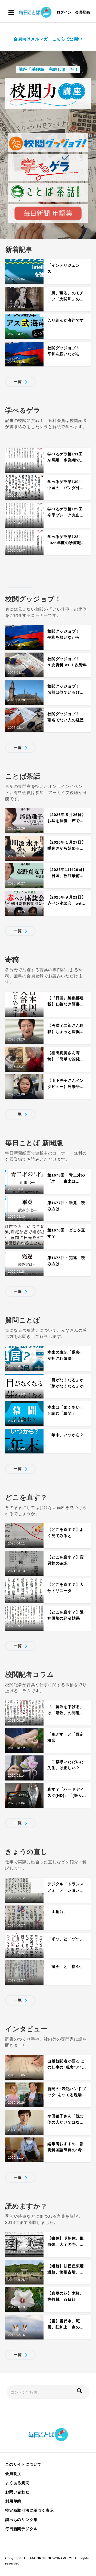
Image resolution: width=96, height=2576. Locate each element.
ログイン (64, 12)
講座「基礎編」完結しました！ (48, 69)
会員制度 (13, 2473)
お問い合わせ (17, 2492)
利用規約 (13, 2501)
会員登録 (82, 12)
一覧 (18, 381)
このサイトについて (23, 2464)
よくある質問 (17, 2483)
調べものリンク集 (21, 2519)
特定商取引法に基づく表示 (29, 2510)
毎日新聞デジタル (21, 2529)
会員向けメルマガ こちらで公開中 (48, 39)
